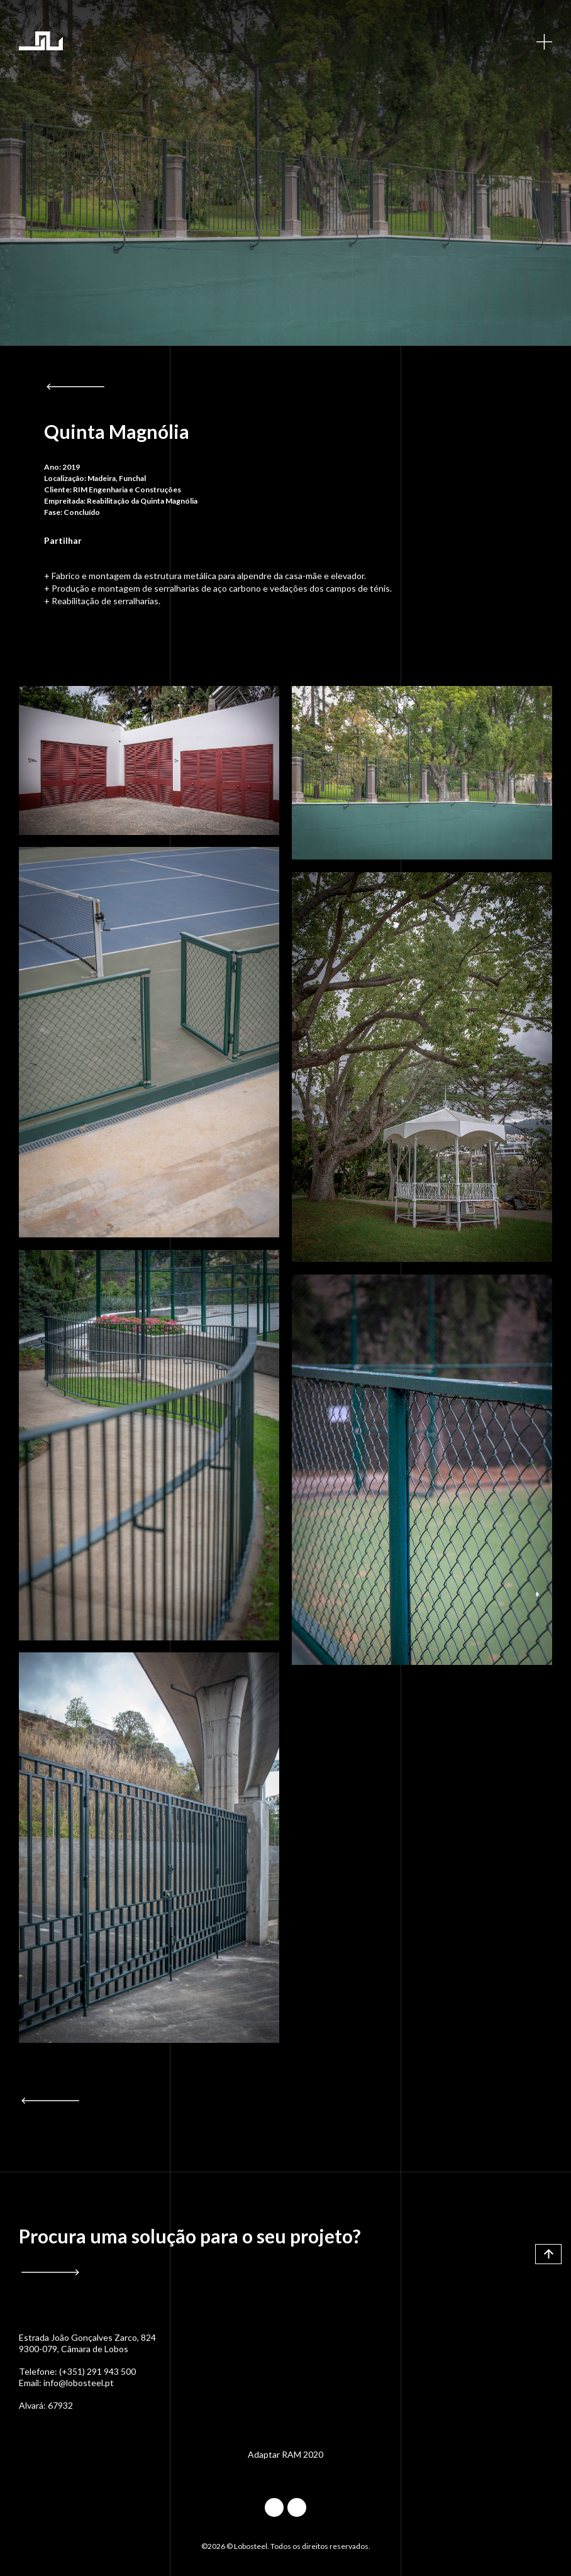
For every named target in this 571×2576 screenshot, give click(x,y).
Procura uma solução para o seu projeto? (190, 2236)
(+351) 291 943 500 (97, 2371)
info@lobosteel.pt (78, 2382)
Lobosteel (41, 40)
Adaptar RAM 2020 (285, 2454)
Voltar (75, 387)
